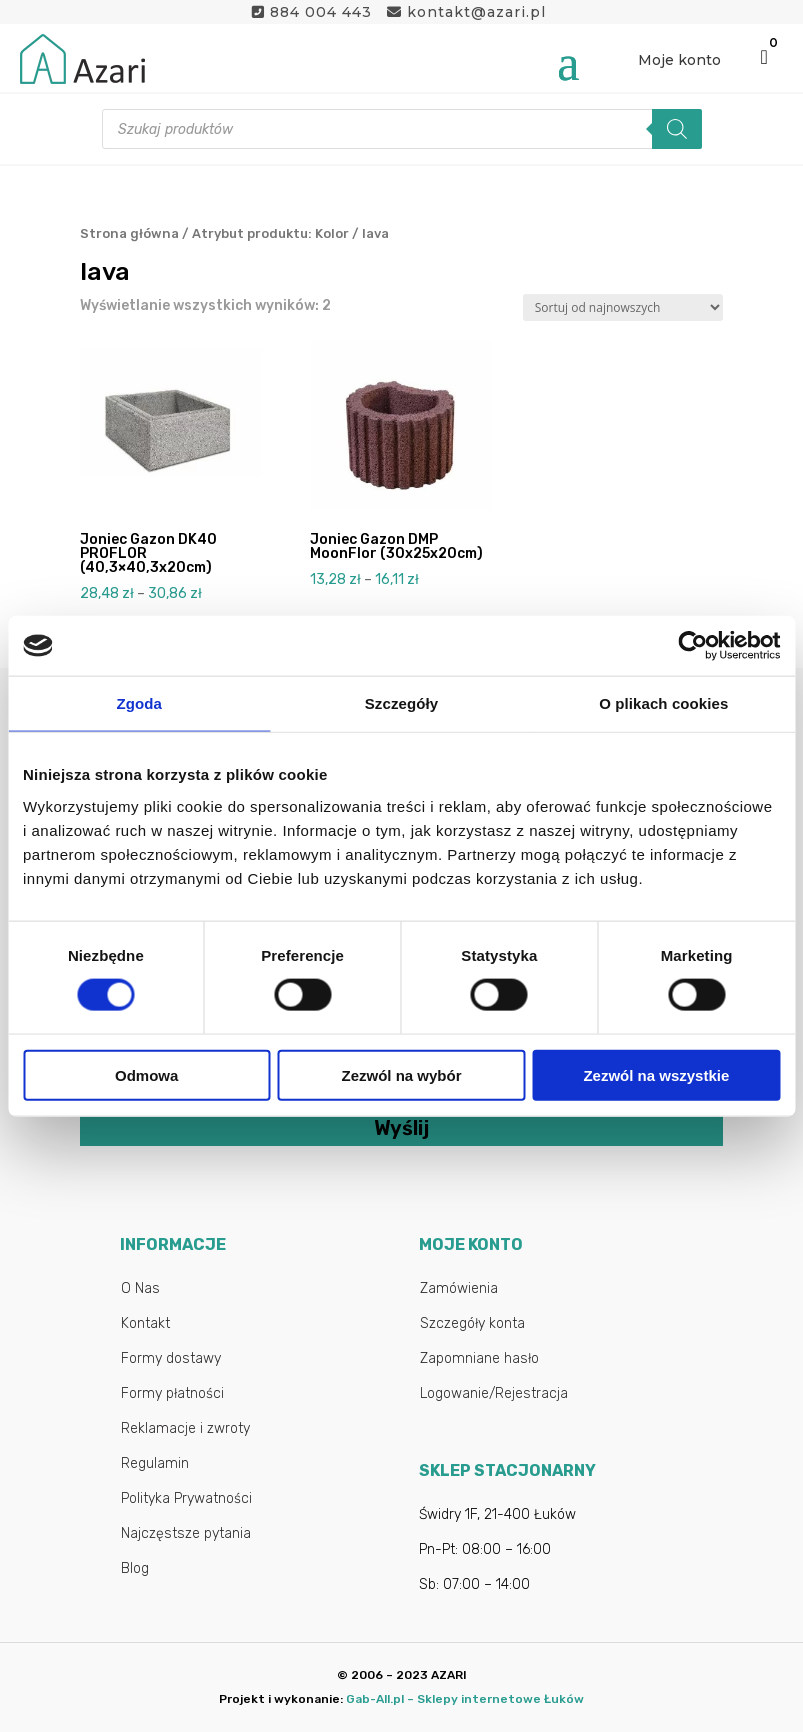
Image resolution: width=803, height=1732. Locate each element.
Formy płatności (172, 1393)
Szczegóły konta (472, 1323)
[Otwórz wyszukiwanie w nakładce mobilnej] (402, 129)
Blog (135, 1568)
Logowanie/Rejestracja (494, 1393)
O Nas (140, 1288)
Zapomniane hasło (479, 1358)
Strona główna (129, 233)
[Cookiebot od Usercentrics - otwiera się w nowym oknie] (692, 646)
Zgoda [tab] (139, 703)
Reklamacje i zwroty (185, 1428)
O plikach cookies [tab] (663, 703)
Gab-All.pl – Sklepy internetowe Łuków (465, 1699)
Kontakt (145, 1323)
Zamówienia (459, 1288)
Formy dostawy (171, 1358)
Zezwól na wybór (402, 1074)
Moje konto (679, 60)
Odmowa (146, 1074)
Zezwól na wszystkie (656, 1074)
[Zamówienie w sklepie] (623, 307)
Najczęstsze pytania (186, 1533)
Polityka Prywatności (186, 1498)
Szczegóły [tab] (401, 703)
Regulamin (155, 1463)
